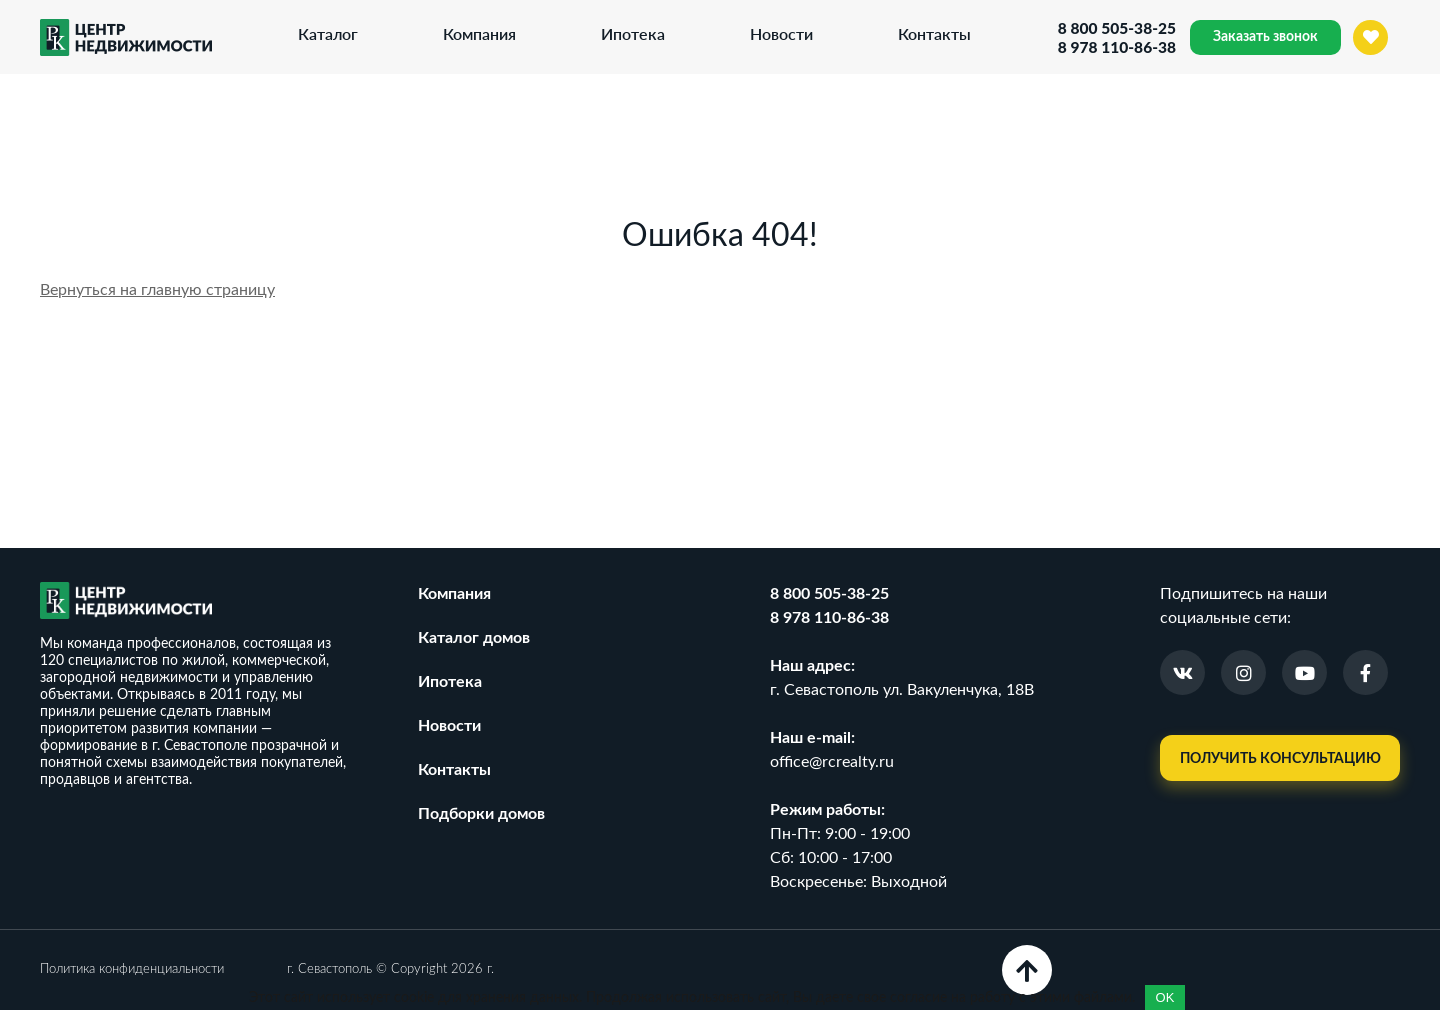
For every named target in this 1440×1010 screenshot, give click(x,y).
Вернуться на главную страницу (157, 290)
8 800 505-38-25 (1115, 27)
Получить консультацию (1280, 759)
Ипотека (632, 33)
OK (1165, 997)
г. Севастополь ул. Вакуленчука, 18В (902, 690)
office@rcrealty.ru (832, 762)
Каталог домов (474, 638)
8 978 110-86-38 (1115, 46)
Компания (478, 33)
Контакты (933, 33)
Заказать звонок (1265, 37)
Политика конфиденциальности (132, 969)
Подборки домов (481, 814)
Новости (780, 33)
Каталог (327, 33)
